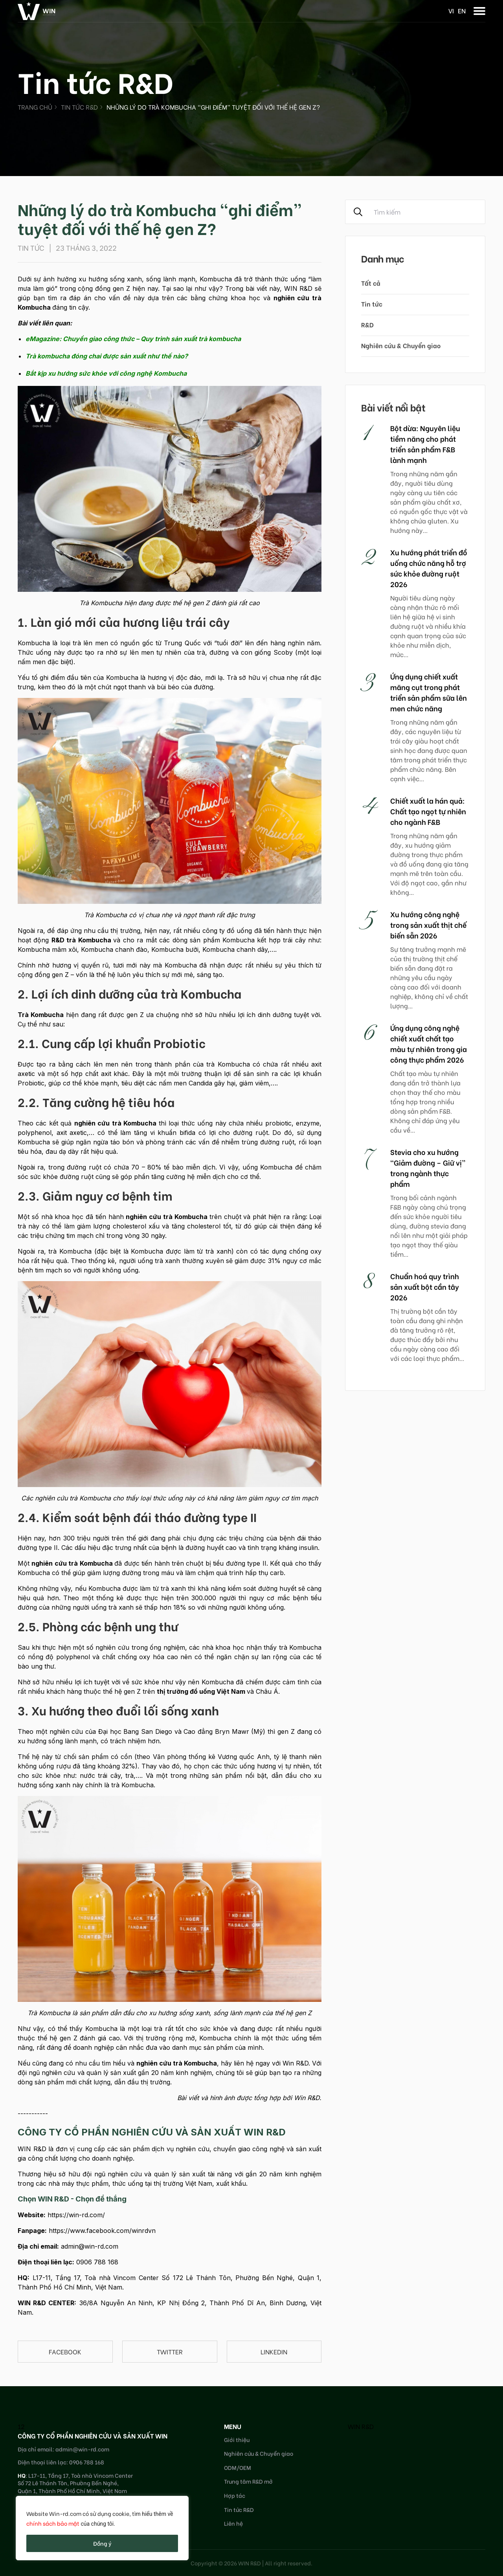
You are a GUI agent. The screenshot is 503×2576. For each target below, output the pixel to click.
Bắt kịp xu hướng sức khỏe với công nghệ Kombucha (106, 373)
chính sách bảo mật (52, 2523)
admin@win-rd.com (89, 2246)
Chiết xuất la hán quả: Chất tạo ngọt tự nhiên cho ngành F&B (428, 811)
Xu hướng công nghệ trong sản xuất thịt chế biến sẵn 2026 (428, 924)
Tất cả (370, 282)
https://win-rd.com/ (76, 2215)
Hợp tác (234, 2495)
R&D (367, 324)
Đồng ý (102, 2543)
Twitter (170, 2351)
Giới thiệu (237, 2439)
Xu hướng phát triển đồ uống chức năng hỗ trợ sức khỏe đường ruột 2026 (428, 568)
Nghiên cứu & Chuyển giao (401, 345)
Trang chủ (35, 106)
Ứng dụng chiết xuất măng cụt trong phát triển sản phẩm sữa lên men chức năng (428, 692)
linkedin (274, 2351)
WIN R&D (361, 2426)
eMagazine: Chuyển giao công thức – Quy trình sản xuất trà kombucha (133, 339)
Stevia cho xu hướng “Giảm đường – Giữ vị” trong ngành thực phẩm (428, 1167)
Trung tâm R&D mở (248, 2481)
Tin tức (371, 303)
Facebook (65, 2351)
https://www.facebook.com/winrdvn (102, 2230)
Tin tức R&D (79, 106)
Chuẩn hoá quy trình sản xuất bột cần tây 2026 (424, 1286)
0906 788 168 (97, 2262)
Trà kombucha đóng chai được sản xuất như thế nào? (107, 356)
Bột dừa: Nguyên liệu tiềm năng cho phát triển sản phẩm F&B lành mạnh (425, 443)
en (462, 10)
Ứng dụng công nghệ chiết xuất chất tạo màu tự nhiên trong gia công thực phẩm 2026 (428, 1043)
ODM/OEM (237, 2467)
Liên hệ (233, 2523)
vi (451, 10)
